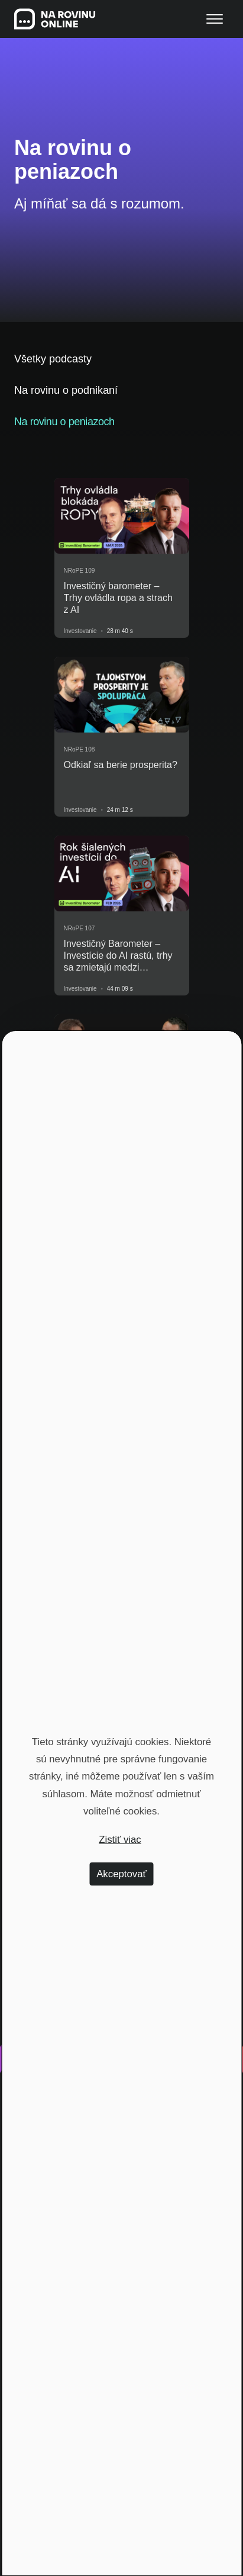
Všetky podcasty (53, 359)
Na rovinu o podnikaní (66, 390)
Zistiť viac (120, 1839)
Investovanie (80, 631)
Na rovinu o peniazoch (64, 422)
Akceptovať (121, 1874)
